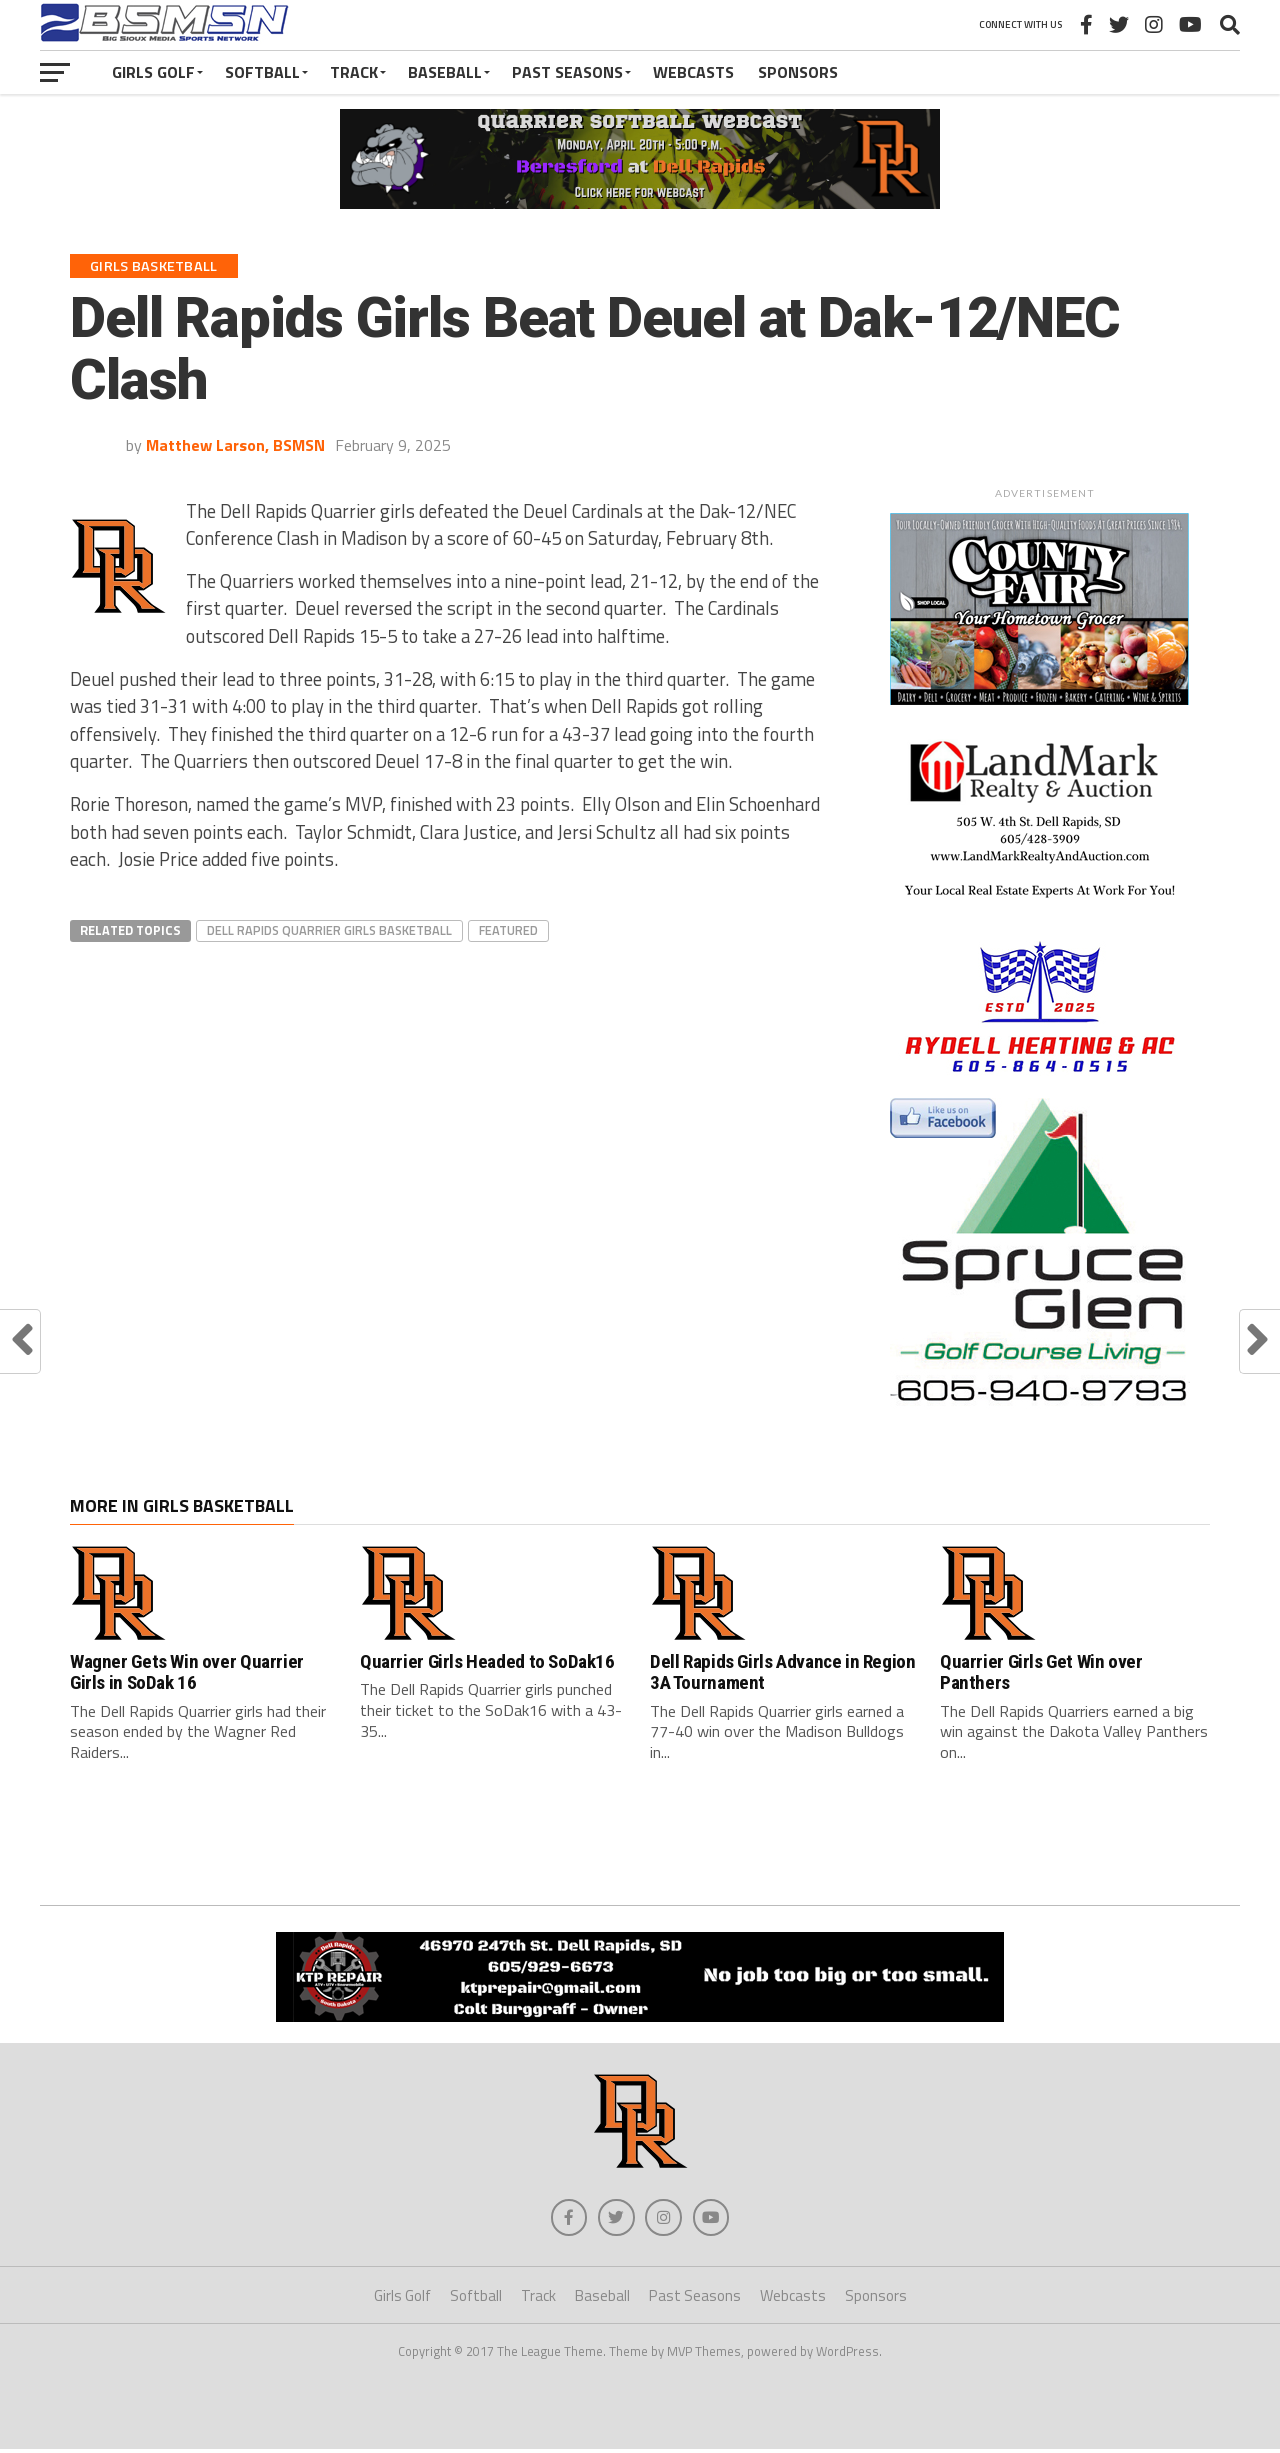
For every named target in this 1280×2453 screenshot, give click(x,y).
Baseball (445, 72)
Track (354, 72)
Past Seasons (567, 72)
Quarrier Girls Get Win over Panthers (1041, 1672)
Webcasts (693, 72)
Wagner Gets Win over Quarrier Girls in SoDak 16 (187, 1672)
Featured (508, 930)
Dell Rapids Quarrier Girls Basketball (329, 930)
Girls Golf (153, 72)
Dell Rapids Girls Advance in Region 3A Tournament (783, 1672)
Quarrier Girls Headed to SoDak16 (487, 1661)
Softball (262, 72)
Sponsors (798, 72)
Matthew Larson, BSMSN (235, 445)
